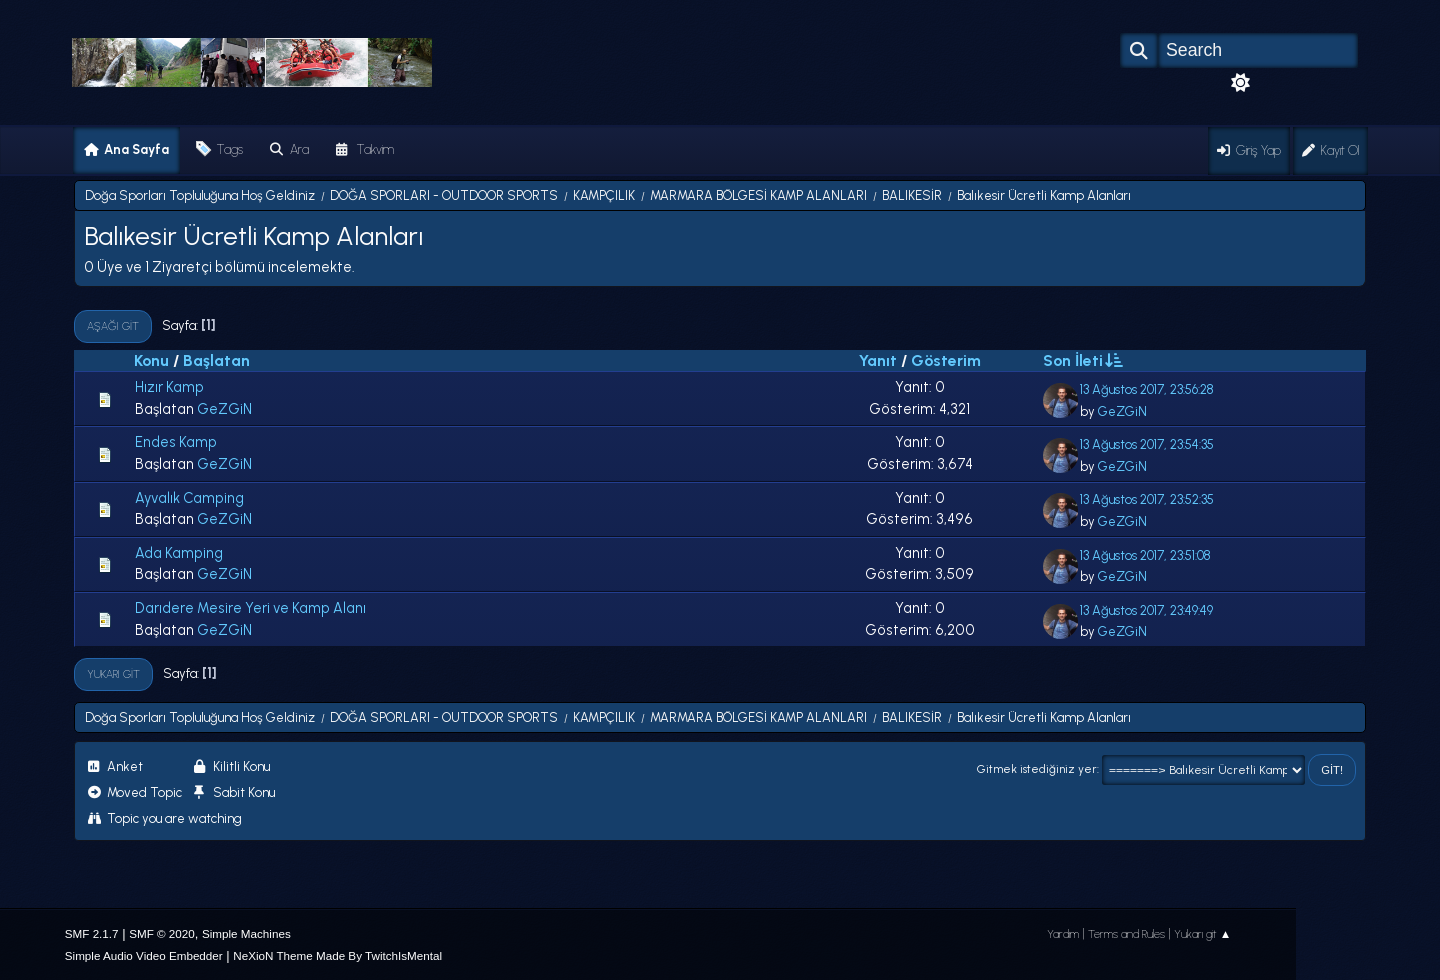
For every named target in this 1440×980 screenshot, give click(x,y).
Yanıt (878, 360)
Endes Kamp (176, 442)
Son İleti (1082, 360)
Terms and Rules (1126, 934)
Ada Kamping (179, 553)
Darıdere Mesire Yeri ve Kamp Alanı (250, 608)
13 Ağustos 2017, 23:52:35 (1147, 499)
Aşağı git (113, 326)
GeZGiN (224, 409)
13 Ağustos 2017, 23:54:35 (1147, 444)
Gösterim (946, 360)
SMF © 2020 (162, 933)
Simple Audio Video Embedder (144, 955)
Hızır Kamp (169, 387)
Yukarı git (113, 674)
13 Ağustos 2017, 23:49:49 (1146, 610)
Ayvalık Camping (189, 498)
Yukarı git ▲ (1203, 934)
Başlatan (216, 360)
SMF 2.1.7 (92, 933)
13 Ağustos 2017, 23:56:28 (1146, 389)
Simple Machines (246, 933)
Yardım (1063, 934)
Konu (151, 360)
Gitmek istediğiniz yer (1037, 769)
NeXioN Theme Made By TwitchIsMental (337, 955)
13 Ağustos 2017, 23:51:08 (1145, 555)
